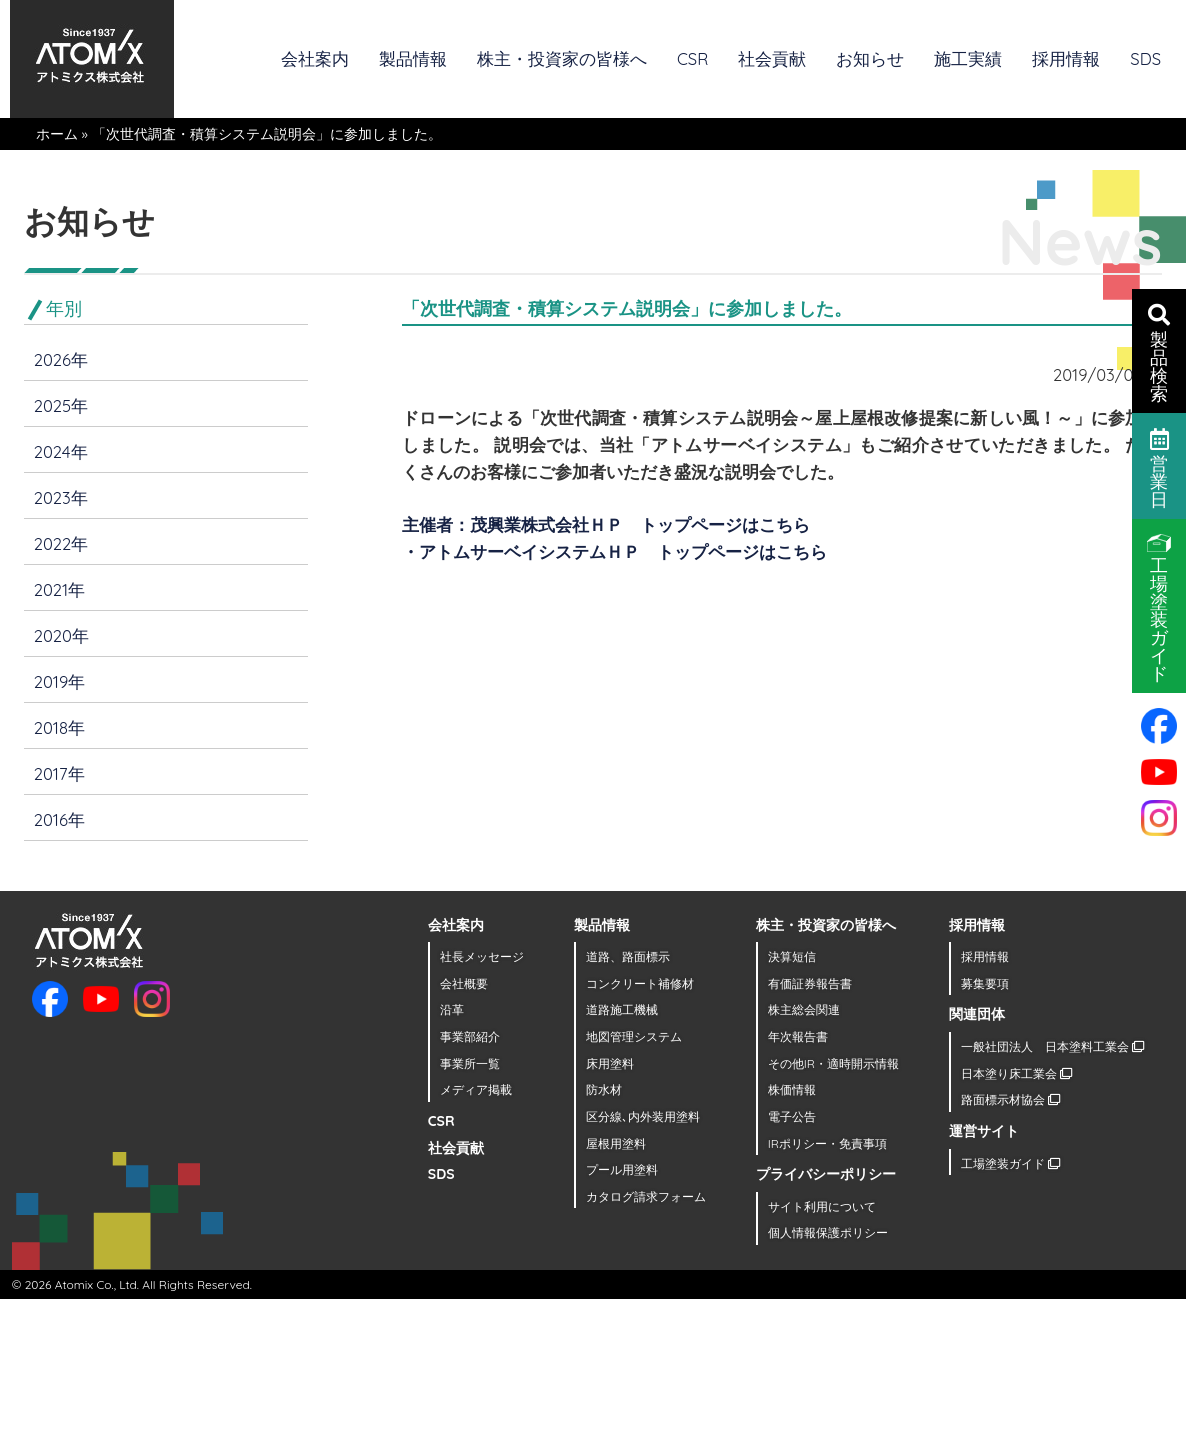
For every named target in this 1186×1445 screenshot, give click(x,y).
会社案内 (315, 58)
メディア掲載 (476, 1089)
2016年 (59, 819)
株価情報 (792, 1089)
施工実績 (968, 58)
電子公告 (792, 1116)
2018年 (59, 727)
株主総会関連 (804, 1009)
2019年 (60, 681)
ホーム (57, 134)
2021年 (59, 589)
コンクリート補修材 (640, 983)
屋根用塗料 (616, 1143)
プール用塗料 (622, 1169)
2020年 (61, 635)
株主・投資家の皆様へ (562, 58)
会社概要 (464, 983)
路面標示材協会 (1010, 1099)
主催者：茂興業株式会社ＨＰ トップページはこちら (606, 524)
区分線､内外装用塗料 (643, 1116)
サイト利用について (822, 1206)
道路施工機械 (622, 1009)
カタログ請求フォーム (646, 1196)
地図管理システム (634, 1036)
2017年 (59, 773)
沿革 (452, 1009)
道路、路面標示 (628, 956)
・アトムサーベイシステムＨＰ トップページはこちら (614, 551)
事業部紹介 (470, 1036)
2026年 (61, 359)
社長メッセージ (482, 956)
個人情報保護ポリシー (828, 1232)
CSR (692, 58)
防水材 (604, 1089)
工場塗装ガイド (1010, 1163)
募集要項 (985, 983)
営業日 (1159, 467)
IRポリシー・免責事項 (827, 1143)
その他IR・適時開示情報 (833, 1063)
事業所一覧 (470, 1063)
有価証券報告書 (810, 983)
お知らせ (870, 58)
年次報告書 (798, 1036)
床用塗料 (610, 1063)
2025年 (61, 405)
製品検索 (1159, 352)
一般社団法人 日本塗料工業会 (1052, 1046)
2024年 (61, 451)
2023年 (61, 497)
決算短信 (792, 956)
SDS (1145, 58)
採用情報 (1066, 58)
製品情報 (413, 58)
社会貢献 (772, 58)
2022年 (61, 543)
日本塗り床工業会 (1016, 1073)
